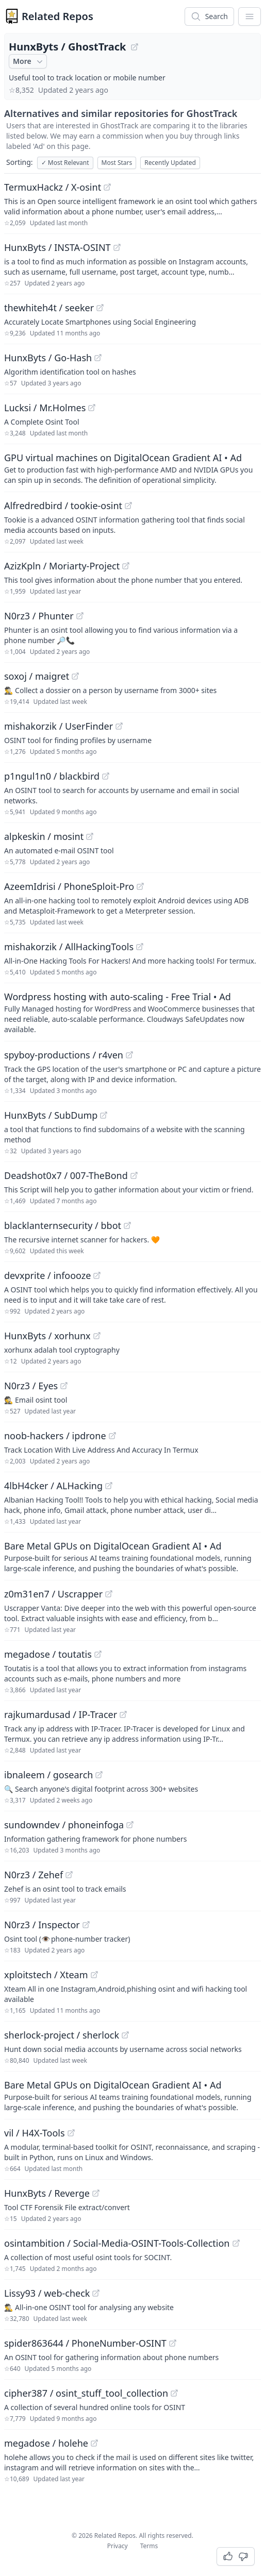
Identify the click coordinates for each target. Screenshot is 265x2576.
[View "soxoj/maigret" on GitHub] (75, 676)
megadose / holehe (46, 2443)
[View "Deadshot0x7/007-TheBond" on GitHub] (134, 1175)
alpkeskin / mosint (44, 836)
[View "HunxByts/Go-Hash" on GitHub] (98, 357)
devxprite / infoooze (47, 1275)
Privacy (117, 2545)
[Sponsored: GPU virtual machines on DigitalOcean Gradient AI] (132, 467)
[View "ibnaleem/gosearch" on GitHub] (99, 1775)
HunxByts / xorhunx (47, 1335)
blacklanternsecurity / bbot (62, 1225)
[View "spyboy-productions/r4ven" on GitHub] (129, 1055)
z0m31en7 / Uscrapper (53, 1594)
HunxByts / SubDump (50, 1115)
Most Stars (117, 162)
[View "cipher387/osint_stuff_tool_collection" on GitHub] (174, 2393)
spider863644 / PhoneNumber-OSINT (85, 2343)
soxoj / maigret (36, 676)
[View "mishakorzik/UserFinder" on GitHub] (119, 726)
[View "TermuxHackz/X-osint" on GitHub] (107, 187)
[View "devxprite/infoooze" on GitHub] (97, 1275)
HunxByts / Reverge (47, 2193)
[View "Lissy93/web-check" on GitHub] (96, 2293)
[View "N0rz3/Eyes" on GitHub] (64, 1386)
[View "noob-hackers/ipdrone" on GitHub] (112, 1436)
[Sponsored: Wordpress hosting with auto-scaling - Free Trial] (132, 1012)
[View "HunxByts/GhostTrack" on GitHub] (134, 47)
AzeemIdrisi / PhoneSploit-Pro (69, 886)
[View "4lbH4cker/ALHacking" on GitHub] (109, 1485)
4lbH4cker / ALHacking (53, 1485)
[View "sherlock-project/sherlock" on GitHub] (125, 2035)
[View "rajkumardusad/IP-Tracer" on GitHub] (123, 1714)
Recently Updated (170, 162)
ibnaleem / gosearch (48, 1775)
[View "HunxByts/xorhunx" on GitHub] (97, 1336)
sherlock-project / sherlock (61, 2035)
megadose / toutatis (48, 1654)
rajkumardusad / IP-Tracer (60, 1714)
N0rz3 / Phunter (39, 616)
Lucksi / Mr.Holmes (45, 407)
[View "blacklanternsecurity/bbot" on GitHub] (127, 1225)
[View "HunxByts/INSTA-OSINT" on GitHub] (117, 247)
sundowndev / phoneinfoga (64, 1825)
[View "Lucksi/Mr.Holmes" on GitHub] (92, 407)
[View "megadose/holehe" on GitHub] (94, 2443)
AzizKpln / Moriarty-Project (62, 566)
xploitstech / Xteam (46, 1974)
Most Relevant (65, 162)
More (29, 61)
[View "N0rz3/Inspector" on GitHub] (86, 1925)
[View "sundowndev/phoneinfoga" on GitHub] (130, 1825)
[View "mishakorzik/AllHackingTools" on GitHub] (140, 946)
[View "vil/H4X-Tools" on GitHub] (71, 2133)
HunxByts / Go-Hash (48, 357)
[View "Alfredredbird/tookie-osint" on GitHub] (128, 505)
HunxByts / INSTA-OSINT (57, 247)
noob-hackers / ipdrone (55, 1435)
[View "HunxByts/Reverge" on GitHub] (96, 2193)
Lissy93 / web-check (47, 2293)
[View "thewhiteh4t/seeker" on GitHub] (100, 308)
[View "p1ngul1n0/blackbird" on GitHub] (106, 776)
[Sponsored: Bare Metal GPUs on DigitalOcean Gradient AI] (132, 1556)
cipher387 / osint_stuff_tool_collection (86, 2393)
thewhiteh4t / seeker (49, 307)
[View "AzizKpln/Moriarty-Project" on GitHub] (126, 566)
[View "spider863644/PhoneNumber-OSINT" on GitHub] (173, 2343)
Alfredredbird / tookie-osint (63, 505)
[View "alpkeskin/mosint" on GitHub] (90, 836)
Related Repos (57, 16)
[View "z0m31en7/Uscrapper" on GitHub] (109, 1594)
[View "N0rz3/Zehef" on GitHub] (69, 1875)
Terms (149, 2545)
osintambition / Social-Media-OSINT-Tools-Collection (117, 2243)
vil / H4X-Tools (34, 2133)
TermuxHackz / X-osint (52, 187)
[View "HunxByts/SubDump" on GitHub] (104, 1115)
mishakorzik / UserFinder (58, 726)
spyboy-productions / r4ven (63, 1055)
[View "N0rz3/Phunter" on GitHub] (80, 616)
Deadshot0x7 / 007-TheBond (66, 1175)
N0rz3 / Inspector (42, 1924)
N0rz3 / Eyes (31, 1385)
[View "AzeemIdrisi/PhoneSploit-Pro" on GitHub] (140, 886)
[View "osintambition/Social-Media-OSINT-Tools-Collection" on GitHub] (236, 2243)
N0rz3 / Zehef (33, 1874)
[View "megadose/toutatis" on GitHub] (98, 1654)
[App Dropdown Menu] (249, 16)
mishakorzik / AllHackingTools (69, 946)
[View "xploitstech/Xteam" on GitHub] (94, 1975)
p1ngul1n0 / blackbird (52, 776)
